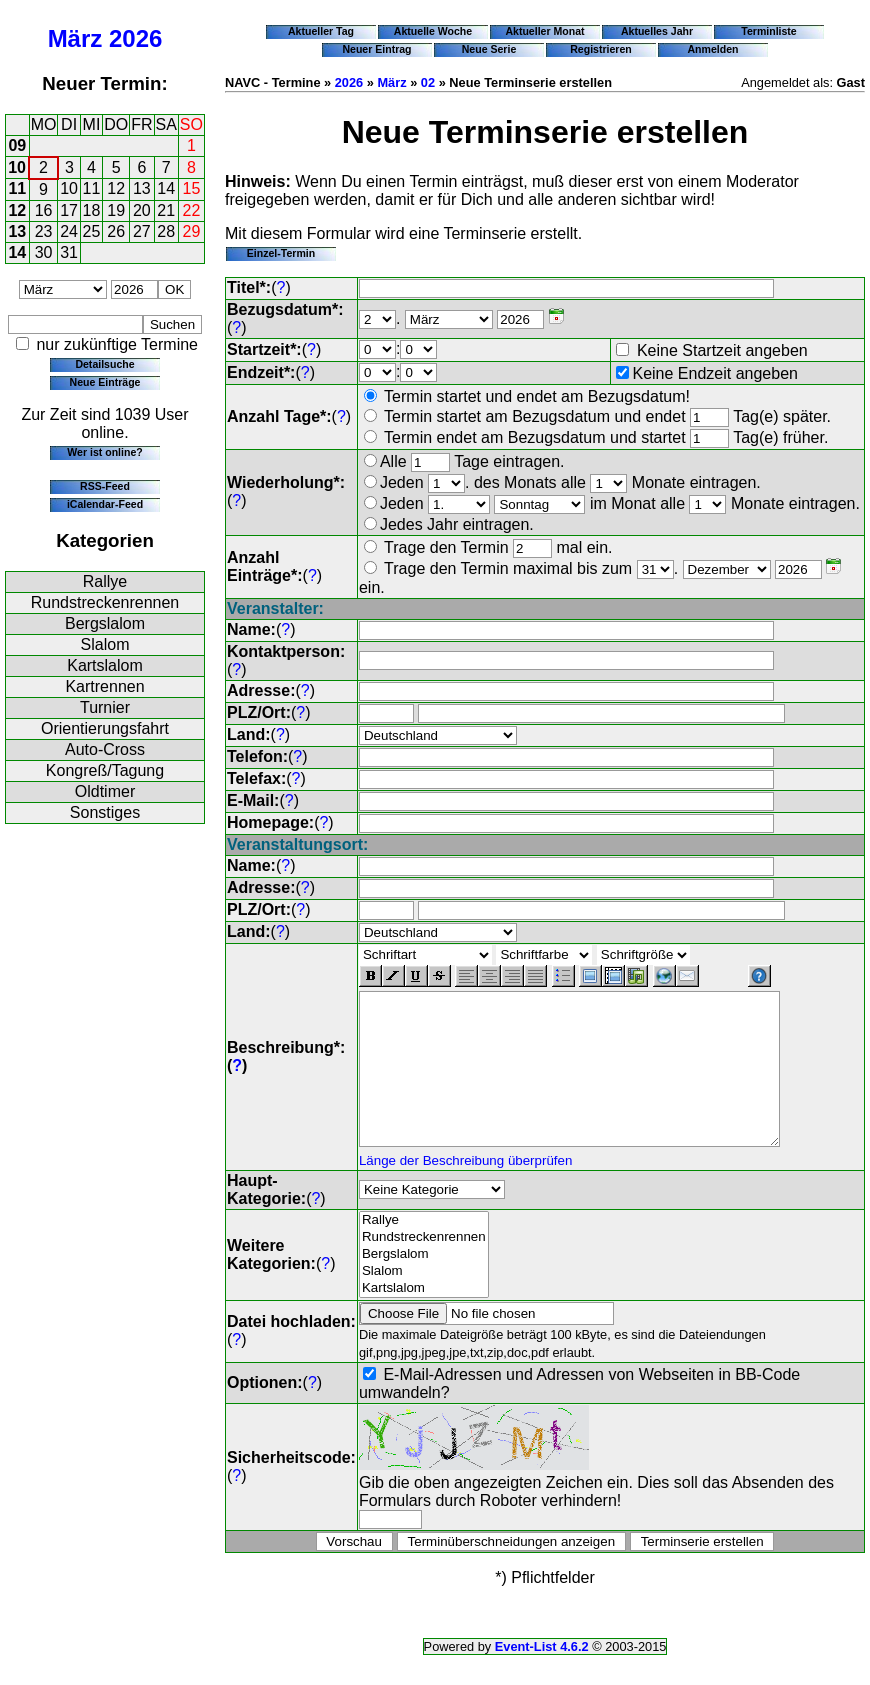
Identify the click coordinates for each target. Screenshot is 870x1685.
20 (142, 210)
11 (17, 188)
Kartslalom (105, 665)
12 (116, 188)
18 (92, 210)
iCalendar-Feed (105, 504)
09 (17, 145)
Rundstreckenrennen (105, 602)
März (75, 38)
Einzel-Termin (281, 253)
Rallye (105, 581)
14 (166, 188)
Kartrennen (104, 686)
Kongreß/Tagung (105, 770)
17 (69, 210)
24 (69, 231)
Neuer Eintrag (376, 49)
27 (142, 231)
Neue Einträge (105, 382)
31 (69, 252)
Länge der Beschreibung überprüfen (465, 1190)
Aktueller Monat (544, 31)
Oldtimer (105, 791)
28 (166, 231)
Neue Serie (489, 49)
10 (17, 167)
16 (44, 210)
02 (428, 82)
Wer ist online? (104, 452)
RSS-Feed (105, 486)
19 (116, 210)
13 (142, 188)
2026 (135, 38)
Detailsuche (104, 364)
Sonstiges (105, 812)
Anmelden (713, 49)
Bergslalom (105, 623)
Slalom (105, 644)
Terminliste (768, 31)
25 (92, 231)
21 (166, 210)
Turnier (105, 707)
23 (44, 231)
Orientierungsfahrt (105, 728)
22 (192, 210)
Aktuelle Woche (433, 31)
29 (192, 231)
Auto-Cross (105, 749)
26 (116, 231)
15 (192, 188)
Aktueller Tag (321, 31)
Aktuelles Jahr (657, 31)
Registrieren (601, 49)
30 (44, 252)
